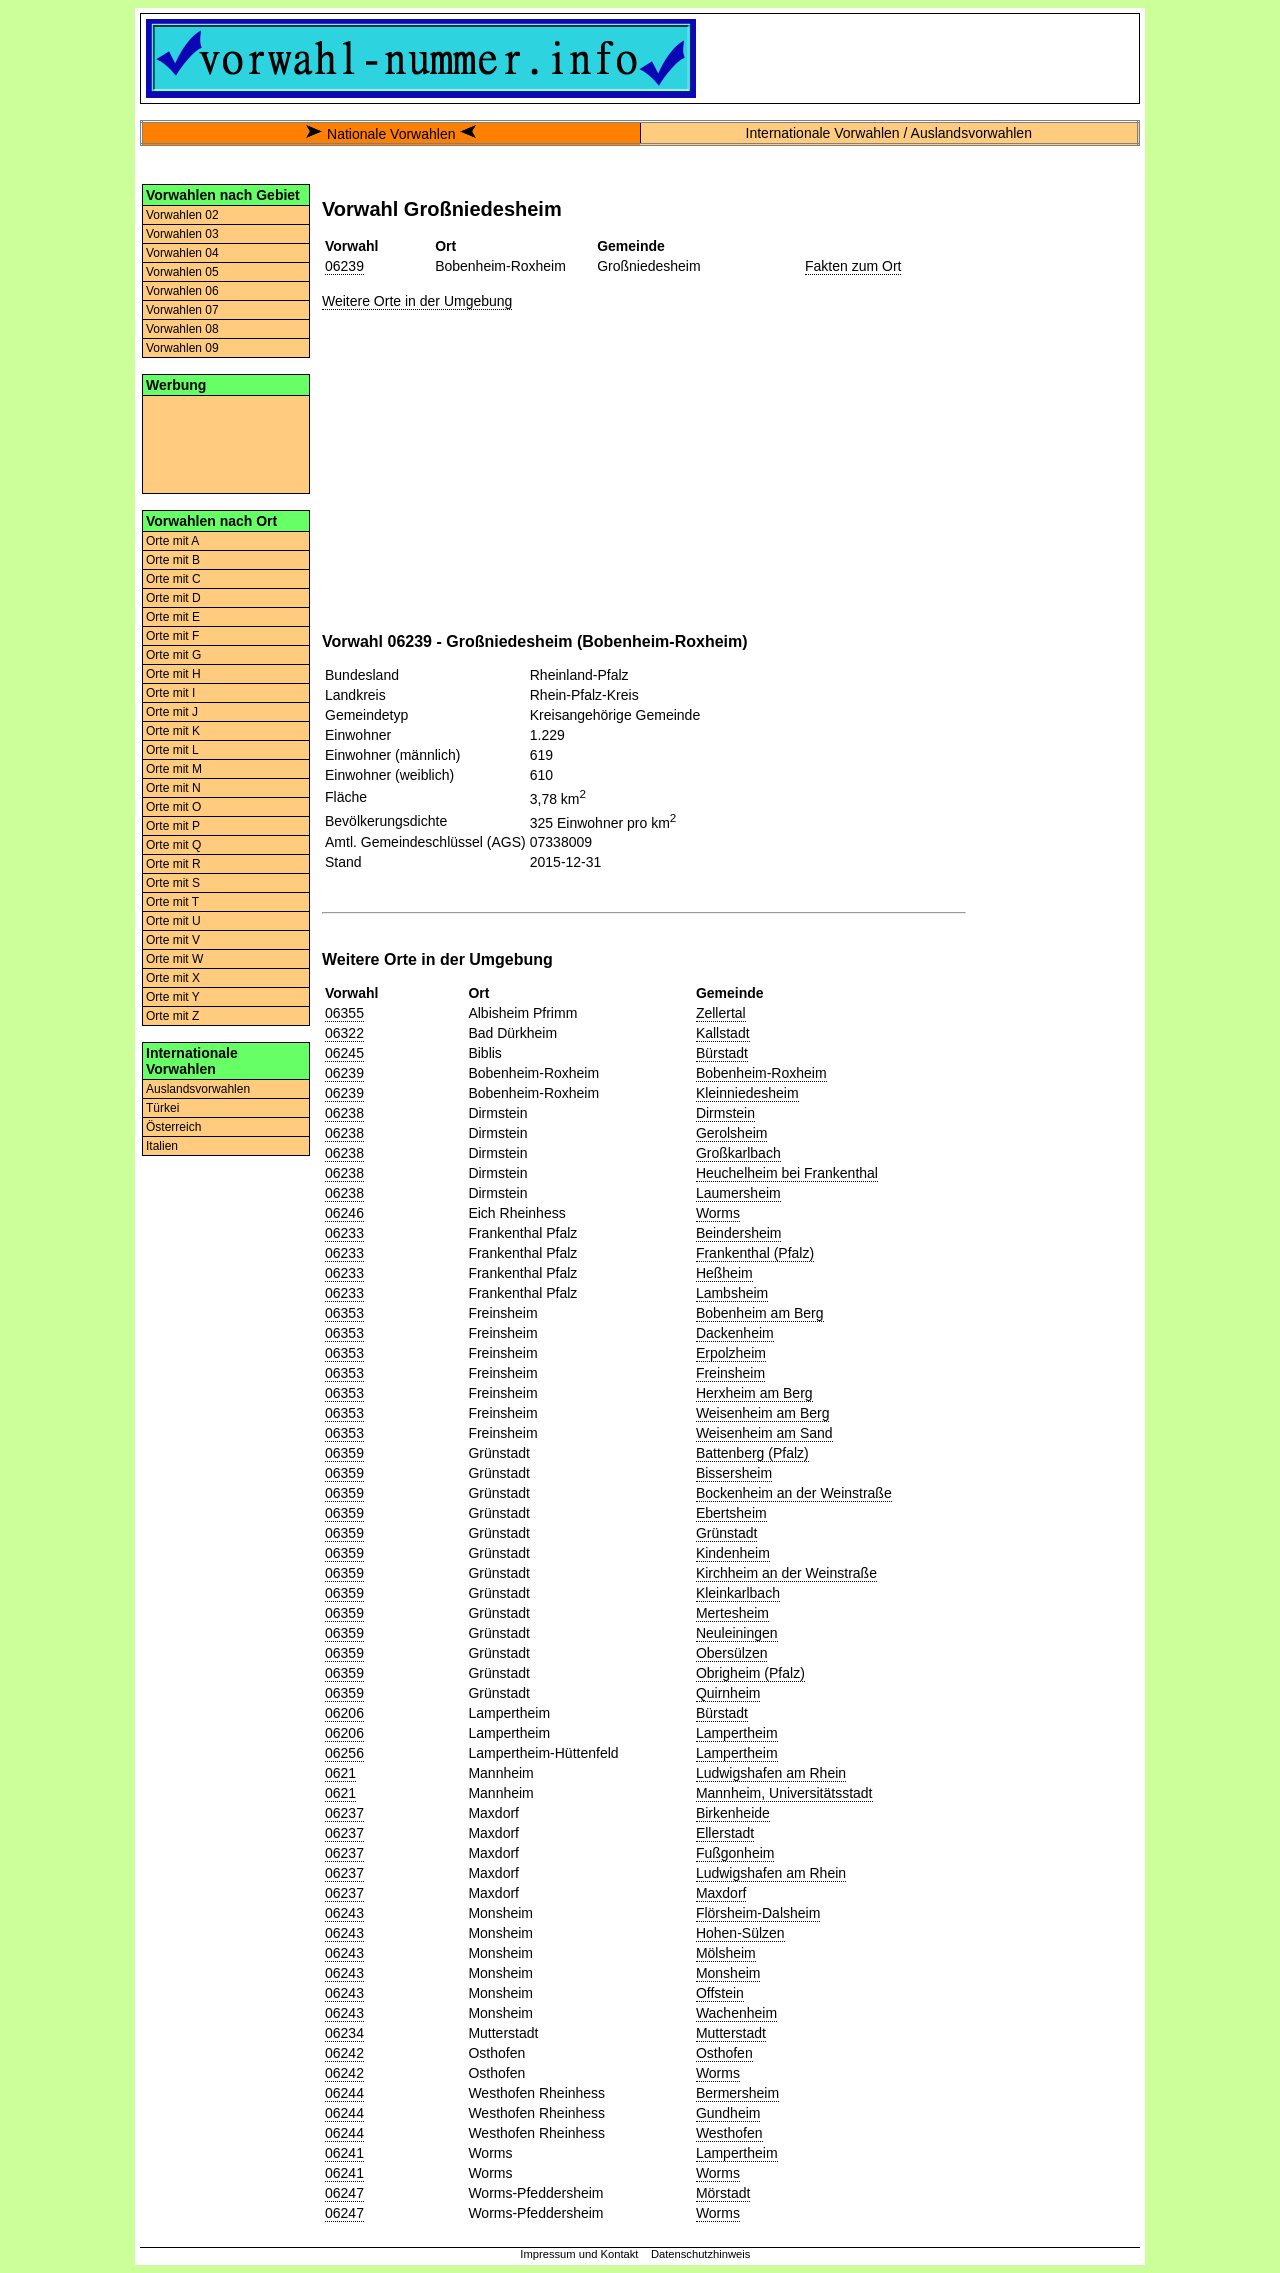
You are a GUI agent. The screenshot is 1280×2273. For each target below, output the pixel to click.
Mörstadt (723, 2193)
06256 (344, 1753)
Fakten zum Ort (853, 266)
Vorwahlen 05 (182, 272)
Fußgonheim (735, 1853)
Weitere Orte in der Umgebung (417, 301)
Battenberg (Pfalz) (752, 1453)
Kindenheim (733, 1553)
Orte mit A (172, 541)
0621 (340, 1773)
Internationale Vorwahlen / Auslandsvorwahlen (889, 133)
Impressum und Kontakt (579, 2254)
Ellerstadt (725, 1833)
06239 (344, 266)
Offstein (720, 1993)
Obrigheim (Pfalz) (750, 1673)
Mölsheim (726, 1953)
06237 (344, 1813)
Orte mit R (173, 864)
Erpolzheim (731, 1353)
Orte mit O (173, 807)
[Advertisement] (226, 443)
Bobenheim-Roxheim (761, 1073)
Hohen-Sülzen (740, 1933)
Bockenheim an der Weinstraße (794, 1493)
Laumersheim (738, 1193)
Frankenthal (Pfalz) (755, 1253)
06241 (344, 2153)
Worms (718, 1213)
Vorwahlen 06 (182, 291)
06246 (344, 1213)
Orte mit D (173, 598)
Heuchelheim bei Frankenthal (787, 1173)
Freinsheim (730, 1373)
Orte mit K (173, 731)
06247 (344, 2193)
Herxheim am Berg (754, 1393)
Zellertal (721, 1013)
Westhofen (729, 2133)
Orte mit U (173, 921)
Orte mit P (173, 826)
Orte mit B (173, 560)
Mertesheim (732, 1613)
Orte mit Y (173, 997)
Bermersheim (737, 2093)
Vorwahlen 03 (182, 234)
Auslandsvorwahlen (198, 1089)
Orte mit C (173, 579)
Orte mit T (172, 902)
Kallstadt (723, 1033)
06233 (344, 1233)
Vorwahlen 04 (182, 253)
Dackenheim (735, 1333)
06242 (344, 2053)
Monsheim (728, 1973)
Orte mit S (173, 883)
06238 (344, 1113)
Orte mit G (173, 655)
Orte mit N (173, 788)
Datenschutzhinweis (701, 2254)
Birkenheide (733, 1813)
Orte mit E (173, 617)
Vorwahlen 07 (182, 310)
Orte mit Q (173, 845)
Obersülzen (732, 1653)
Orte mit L (172, 750)
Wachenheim (736, 2013)
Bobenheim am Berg (760, 1313)
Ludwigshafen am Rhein (771, 1773)
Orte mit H (173, 674)
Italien (162, 1146)
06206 (344, 1713)
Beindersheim (739, 1233)
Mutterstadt (731, 2033)
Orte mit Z (172, 1016)
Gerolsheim (732, 1133)
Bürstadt (722, 1053)
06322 (344, 1033)
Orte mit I (170, 693)
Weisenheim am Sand (764, 1433)
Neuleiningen (737, 1633)
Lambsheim (732, 1293)
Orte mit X (173, 978)
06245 (344, 1053)
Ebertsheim (731, 1513)
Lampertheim (737, 1733)
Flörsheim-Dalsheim (758, 1913)
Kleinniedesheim (747, 1093)
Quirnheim (728, 1693)
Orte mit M (174, 769)
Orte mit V (173, 940)
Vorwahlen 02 (182, 215)
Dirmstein (725, 1113)
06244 (344, 2093)
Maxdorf (721, 1893)
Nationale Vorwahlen (391, 134)
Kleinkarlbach (738, 1593)
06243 (344, 1913)
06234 (344, 2033)
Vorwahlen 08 (182, 329)
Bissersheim (734, 1473)
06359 (344, 1453)
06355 (344, 1013)
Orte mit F (172, 636)
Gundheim (728, 2113)
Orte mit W (174, 959)
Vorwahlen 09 (182, 348)
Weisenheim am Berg (763, 1413)
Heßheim (724, 1273)
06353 (344, 1313)
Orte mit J (172, 712)
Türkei (162, 1108)
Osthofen (724, 2053)
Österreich (173, 1127)
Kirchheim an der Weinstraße (786, 1573)
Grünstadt (726, 1533)
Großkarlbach (738, 1153)
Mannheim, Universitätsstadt (784, 1793)
